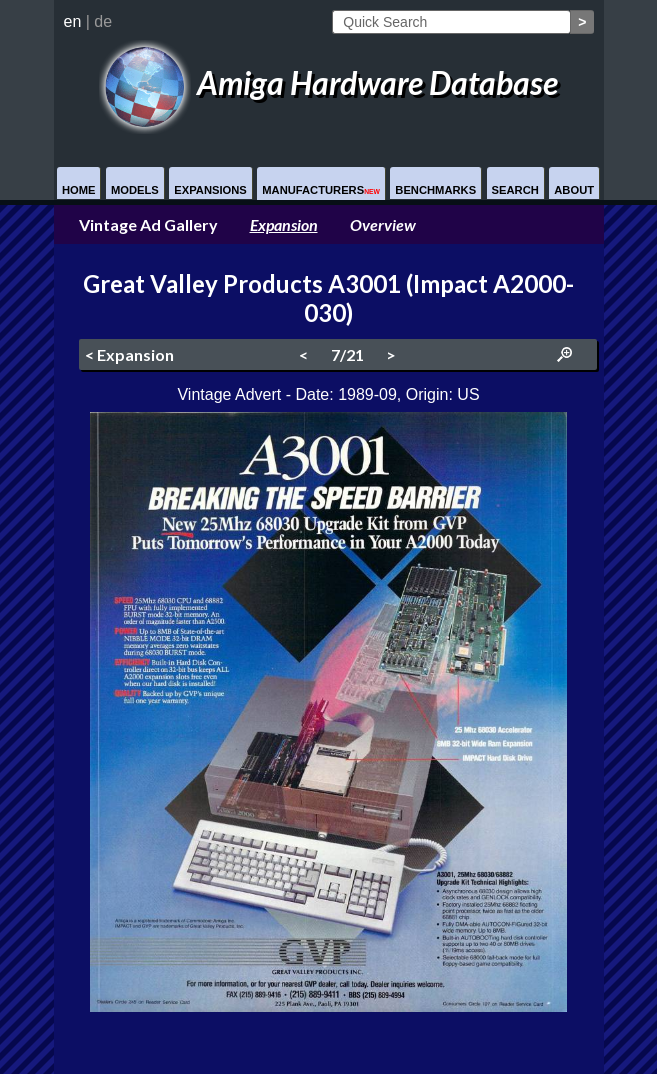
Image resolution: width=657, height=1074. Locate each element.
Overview (383, 224)
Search (515, 190)
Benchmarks (435, 190)
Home (79, 190)
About (574, 190)
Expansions (210, 190)
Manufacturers (321, 190)
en (73, 21)
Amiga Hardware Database (329, 82)
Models (135, 190)
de (103, 21)
